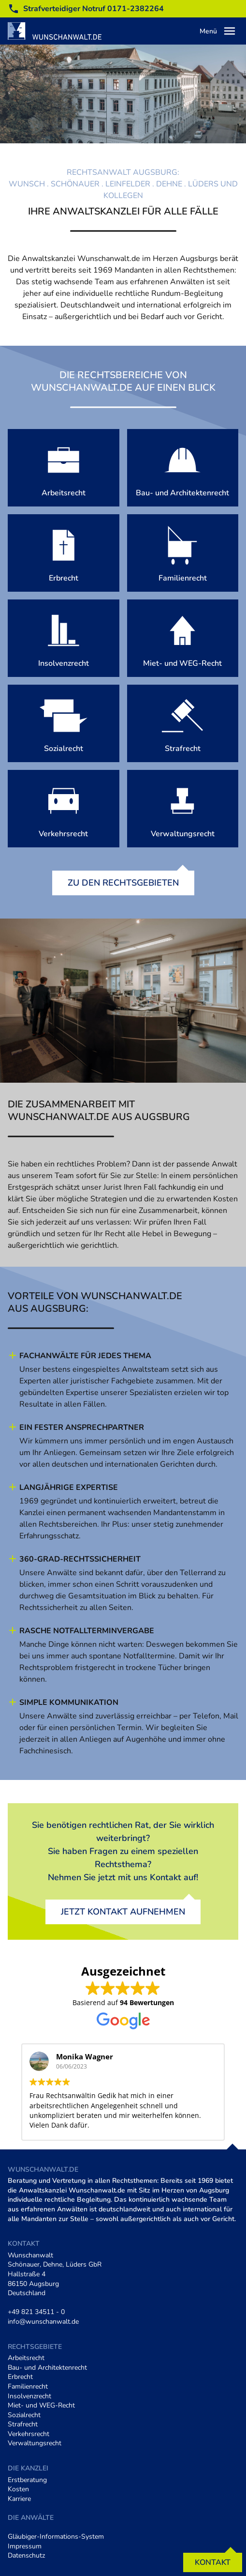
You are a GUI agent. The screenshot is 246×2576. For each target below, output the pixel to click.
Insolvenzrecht (29, 2396)
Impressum (25, 2546)
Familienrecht (28, 2386)
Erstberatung (27, 2479)
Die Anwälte (31, 2517)
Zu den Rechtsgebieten (123, 883)
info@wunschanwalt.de (43, 2321)
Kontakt (213, 2562)
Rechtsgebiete (35, 2346)
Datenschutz (26, 2555)
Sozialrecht (24, 2415)
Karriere (19, 2498)
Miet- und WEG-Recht (41, 2405)
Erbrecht (20, 2376)
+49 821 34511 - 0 (36, 2311)
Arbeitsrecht (26, 2357)
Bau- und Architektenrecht (47, 2367)
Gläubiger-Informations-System (56, 2536)
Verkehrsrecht (28, 2433)
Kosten (18, 2489)
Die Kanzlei (28, 2468)
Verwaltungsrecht (34, 2443)
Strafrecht (23, 2424)
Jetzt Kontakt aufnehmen (123, 1911)
